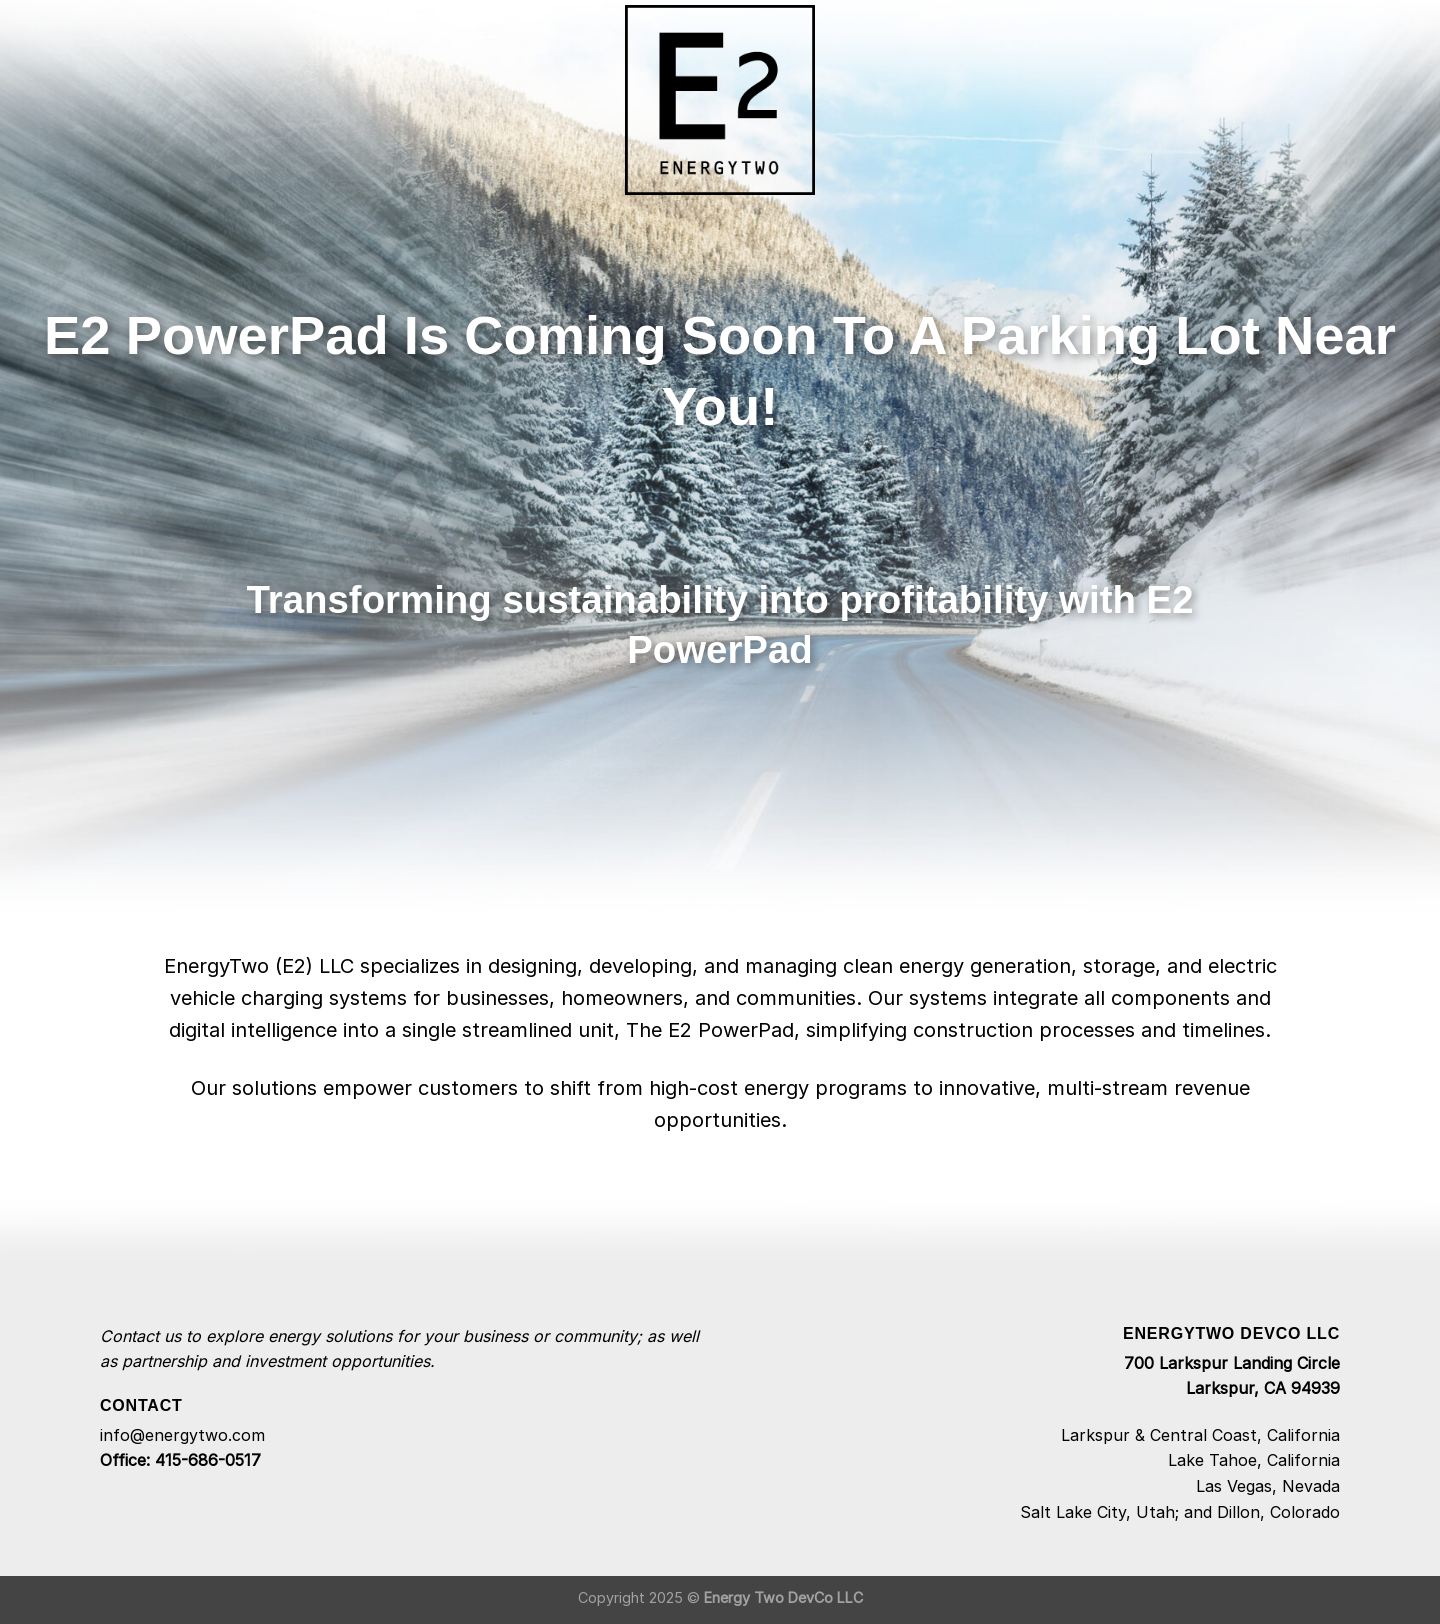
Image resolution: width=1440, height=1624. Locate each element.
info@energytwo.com (182, 1435)
